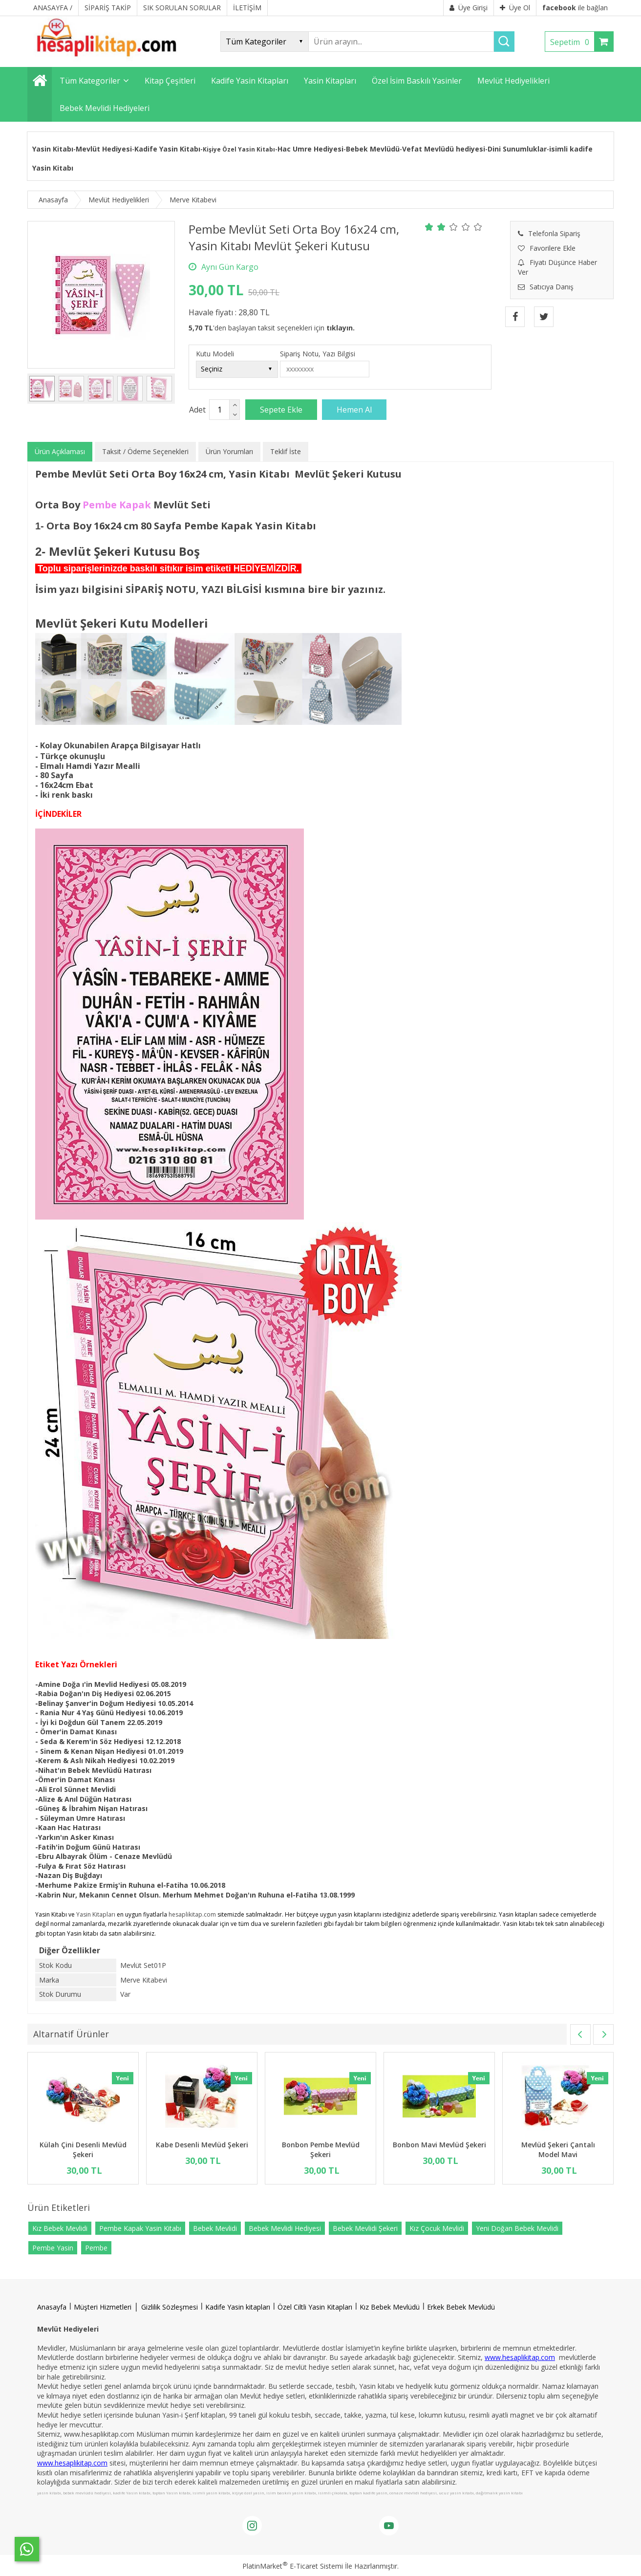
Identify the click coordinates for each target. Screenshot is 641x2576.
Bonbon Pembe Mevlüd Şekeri (321, 2149)
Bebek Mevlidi (215, 2228)
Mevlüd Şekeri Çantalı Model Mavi (558, 2149)
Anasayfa (51, 2307)
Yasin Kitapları (95, 1914)
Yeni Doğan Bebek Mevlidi (517, 2228)
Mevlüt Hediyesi (104, 148)
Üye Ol (515, 7)
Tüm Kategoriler (90, 80)
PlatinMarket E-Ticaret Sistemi (292, 2566)
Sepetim (572, 42)
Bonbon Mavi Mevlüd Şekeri (439, 2144)
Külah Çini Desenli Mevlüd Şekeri (83, 2149)
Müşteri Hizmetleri (102, 2307)
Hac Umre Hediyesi (310, 148)
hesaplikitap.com (192, 1914)
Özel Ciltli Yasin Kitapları (315, 2307)
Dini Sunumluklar (517, 148)
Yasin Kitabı (52, 148)
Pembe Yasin (52, 2247)
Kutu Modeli (215, 353)
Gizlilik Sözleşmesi (169, 2307)
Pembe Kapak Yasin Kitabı (140, 2228)
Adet (197, 409)
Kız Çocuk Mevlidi (436, 2228)
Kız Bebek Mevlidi (59, 2228)
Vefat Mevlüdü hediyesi (443, 148)
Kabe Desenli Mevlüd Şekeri (202, 2144)
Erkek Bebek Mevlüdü (461, 2307)
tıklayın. (340, 327)
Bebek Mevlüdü (373, 148)
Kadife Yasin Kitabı (167, 148)
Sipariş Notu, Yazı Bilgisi (317, 353)
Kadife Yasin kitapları (237, 2307)
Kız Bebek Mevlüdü (390, 2307)
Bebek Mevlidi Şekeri (365, 2228)
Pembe (96, 2247)
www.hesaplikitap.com (520, 2357)
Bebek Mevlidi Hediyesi (285, 2228)
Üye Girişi (468, 7)
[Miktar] (219, 409)
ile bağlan (575, 7)
